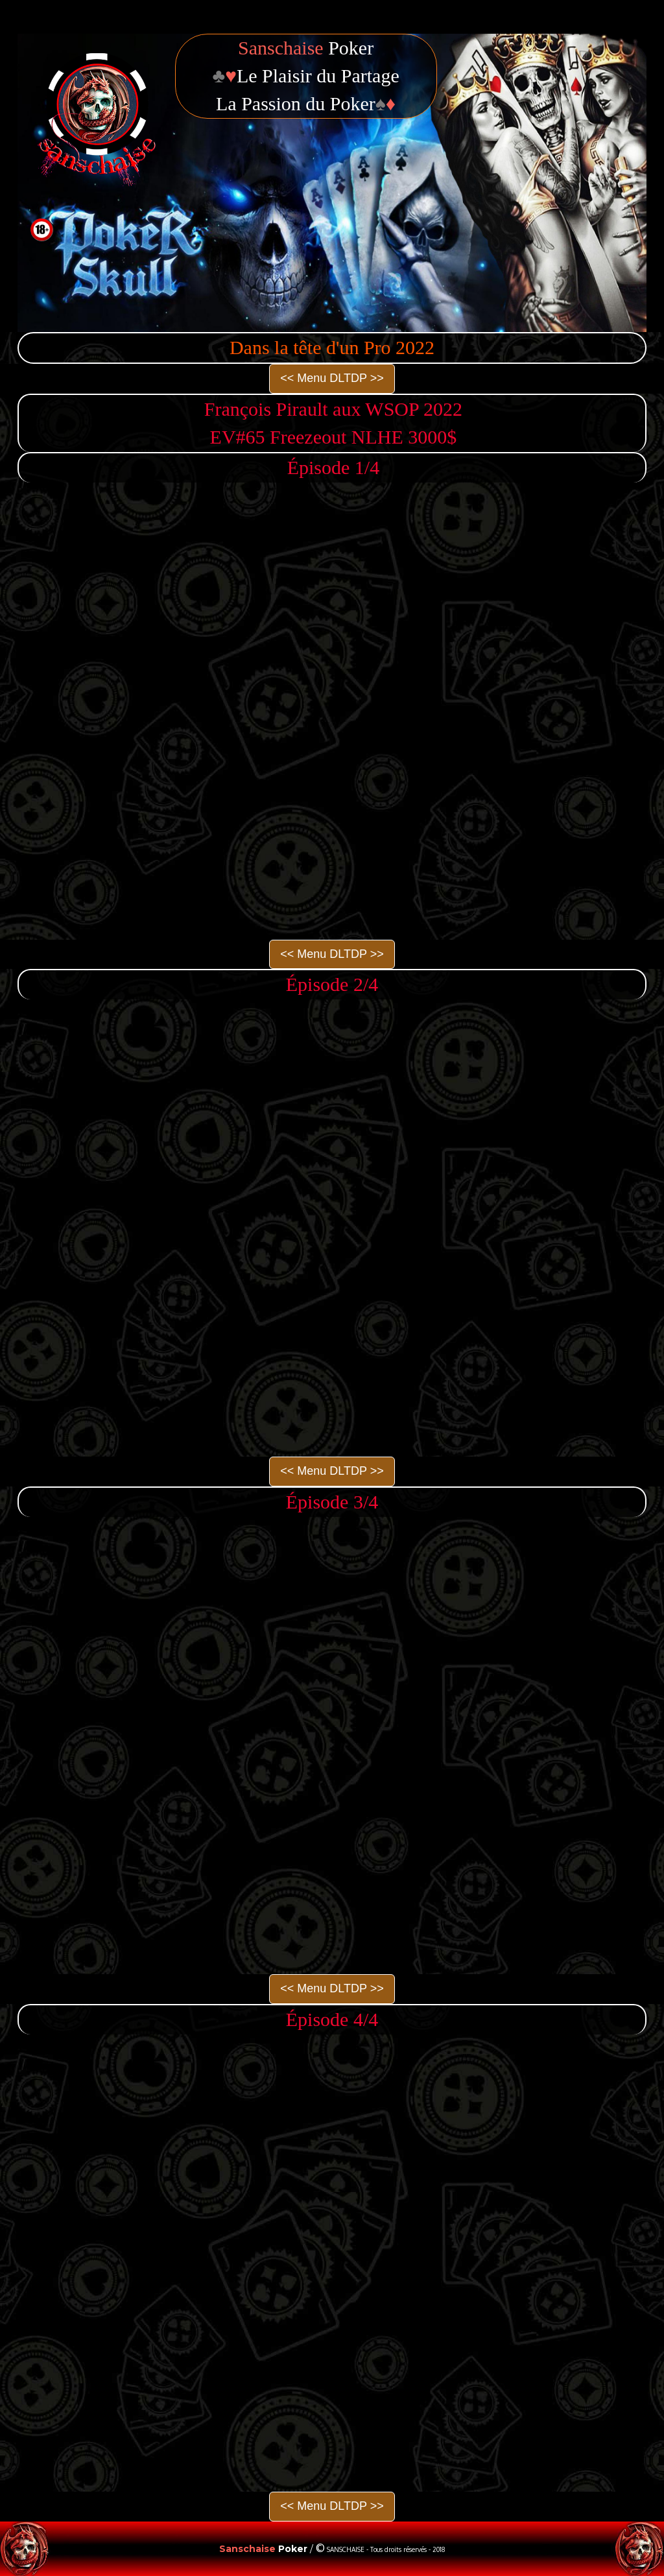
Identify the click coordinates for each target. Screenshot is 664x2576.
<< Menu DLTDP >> (331, 378)
